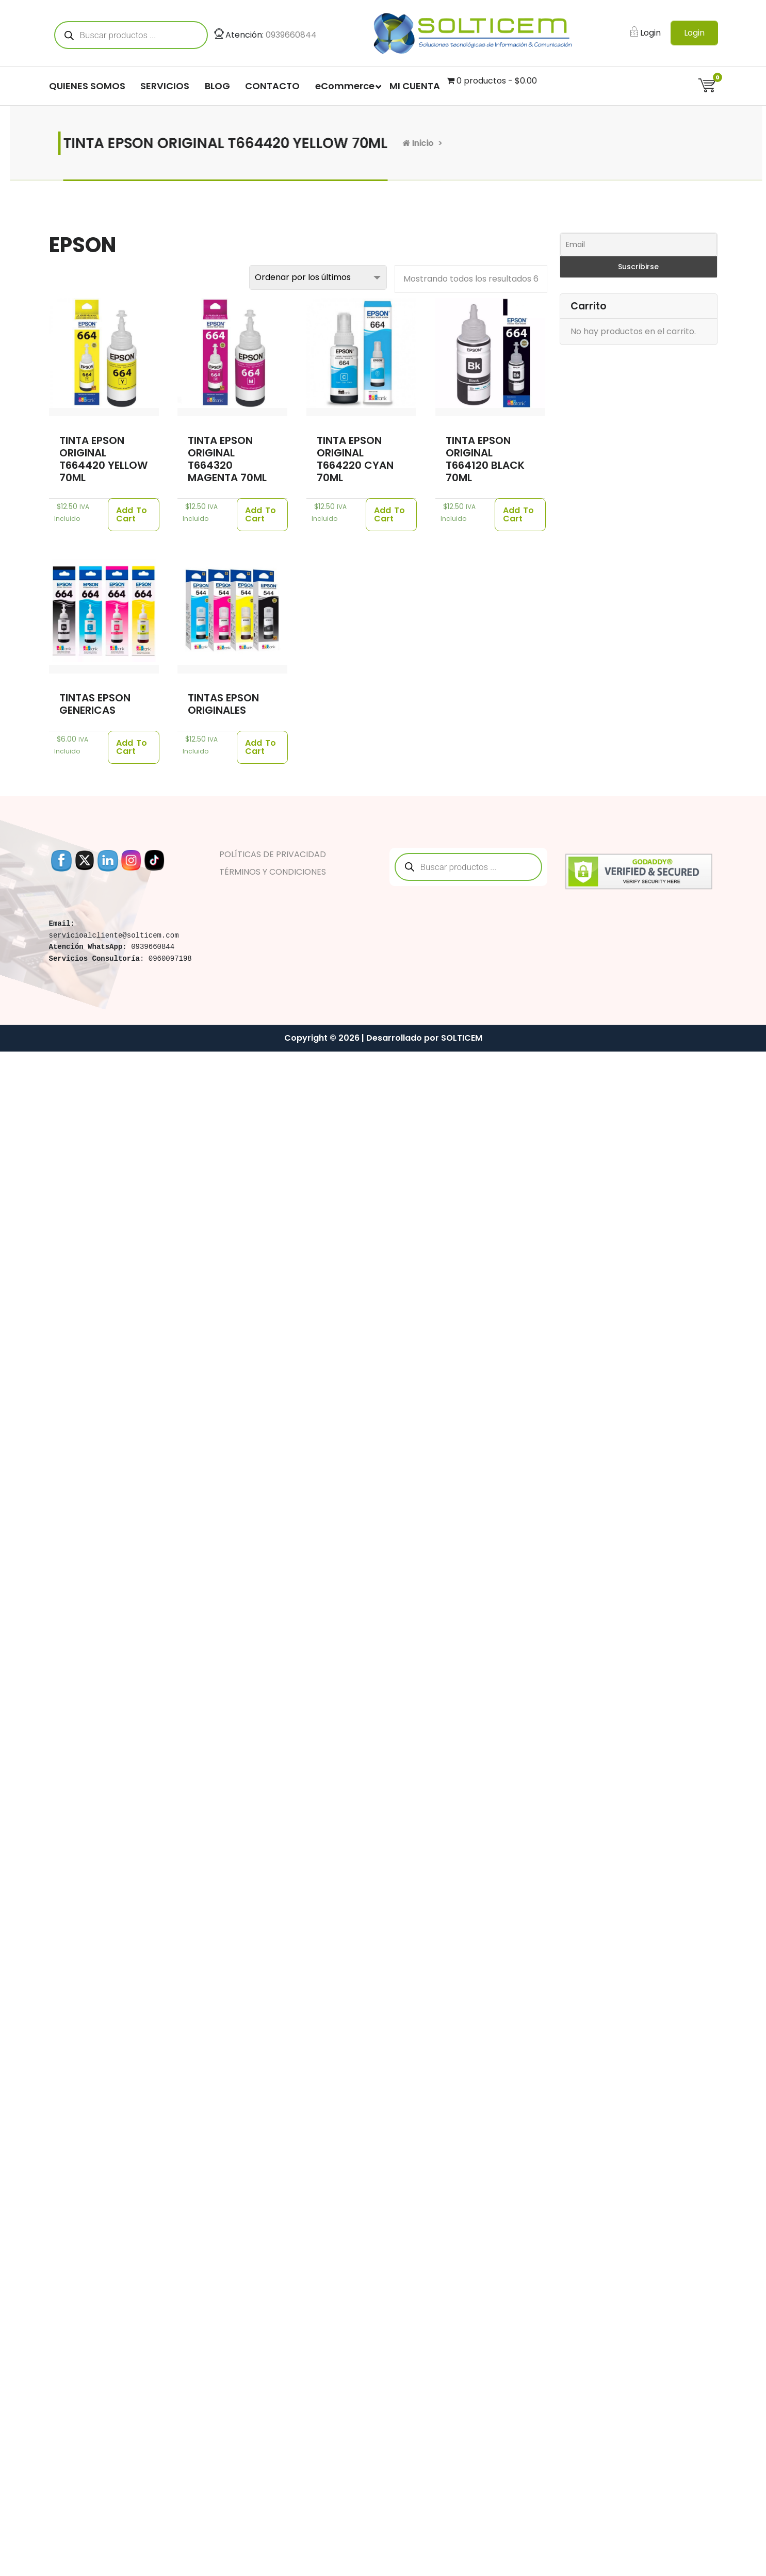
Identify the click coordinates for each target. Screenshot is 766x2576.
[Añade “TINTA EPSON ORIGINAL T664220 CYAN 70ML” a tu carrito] (391, 515)
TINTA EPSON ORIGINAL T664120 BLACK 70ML (485, 459)
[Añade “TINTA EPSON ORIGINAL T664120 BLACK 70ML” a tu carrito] (520, 515)
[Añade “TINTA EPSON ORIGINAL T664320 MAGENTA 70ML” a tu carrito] (262, 515)
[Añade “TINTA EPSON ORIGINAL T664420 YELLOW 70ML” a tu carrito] (133, 515)
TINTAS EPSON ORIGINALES (223, 704)
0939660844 (291, 35)
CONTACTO (272, 85)
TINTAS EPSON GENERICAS (95, 704)
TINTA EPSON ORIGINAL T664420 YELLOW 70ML (103, 459)
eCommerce (344, 85)
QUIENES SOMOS (87, 85)
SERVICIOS (164, 85)
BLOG (217, 85)
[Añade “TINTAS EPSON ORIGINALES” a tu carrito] (262, 747)
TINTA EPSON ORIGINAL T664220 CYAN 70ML (355, 459)
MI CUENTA (414, 85)
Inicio (411, 143)
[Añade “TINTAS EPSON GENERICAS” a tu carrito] (133, 747)
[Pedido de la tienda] (318, 277)
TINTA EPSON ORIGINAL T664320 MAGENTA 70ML (227, 459)
